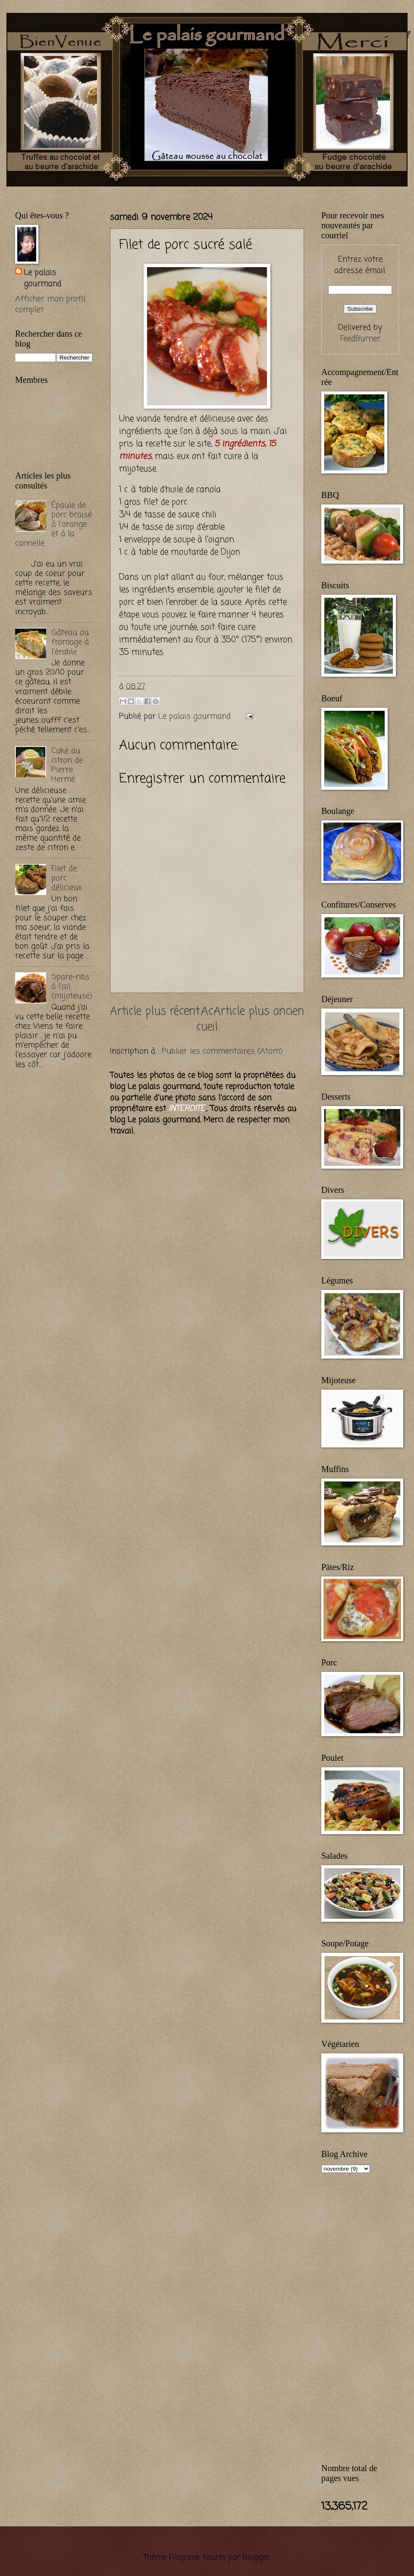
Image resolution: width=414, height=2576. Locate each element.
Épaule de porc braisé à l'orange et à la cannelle (53, 524)
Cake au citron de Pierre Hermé (67, 765)
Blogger (256, 2557)
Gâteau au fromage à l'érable (70, 642)
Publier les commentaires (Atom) (222, 1051)
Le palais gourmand (195, 716)
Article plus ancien (258, 1011)
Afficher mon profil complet (50, 304)
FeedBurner (360, 339)
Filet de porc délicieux (66, 878)
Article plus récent (155, 1011)
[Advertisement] (49, 1217)
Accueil (207, 1019)
